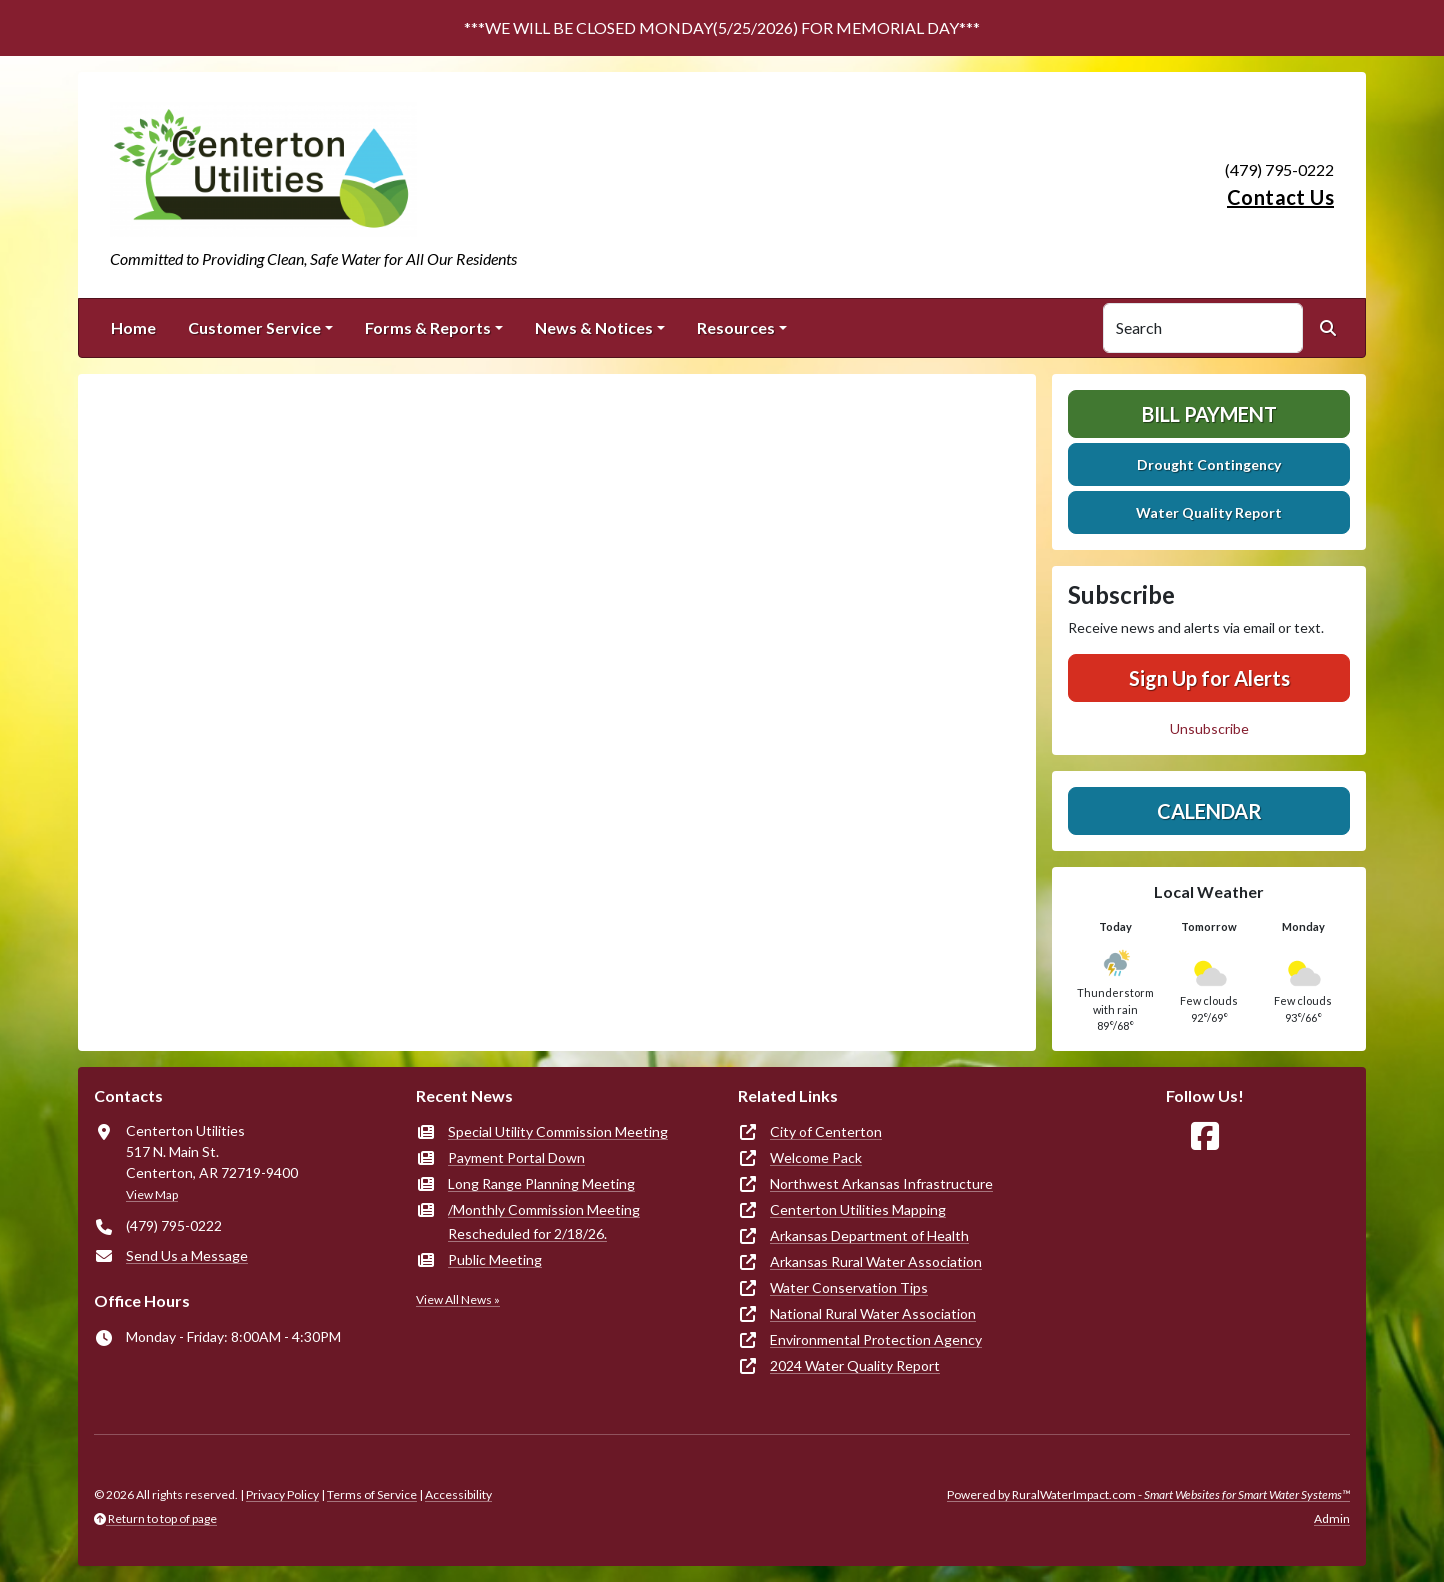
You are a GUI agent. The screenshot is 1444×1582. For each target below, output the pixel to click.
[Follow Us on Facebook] (1205, 1136)
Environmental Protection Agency (876, 1339)
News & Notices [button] (594, 327)
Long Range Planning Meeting (541, 1183)
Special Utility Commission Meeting (558, 1131)
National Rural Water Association (873, 1313)
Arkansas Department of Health (869, 1235)
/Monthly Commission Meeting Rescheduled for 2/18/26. (544, 1221)
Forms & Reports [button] (428, 327)
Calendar (1209, 811)
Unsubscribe (1209, 728)
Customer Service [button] (254, 327)
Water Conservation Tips (849, 1287)
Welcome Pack (816, 1157)
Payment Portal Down (516, 1157)
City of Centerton (826, 1131)
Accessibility (458, 1494)
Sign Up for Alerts (1209, 678)
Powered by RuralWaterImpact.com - (1148, 1494)
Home (133, 327)
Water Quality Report (1209, 512)
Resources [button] (736, 327)
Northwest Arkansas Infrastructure (881, 1183)
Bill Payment (1209, 414)
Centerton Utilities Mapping (858, 1209)
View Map (152, 1194)
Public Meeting (495, 1259)
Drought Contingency (1209, 464)
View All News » (458, 1299)
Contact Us (1280, 197)
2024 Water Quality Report (855, 1365)
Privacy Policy (282, 1494)
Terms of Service (372, 1494)
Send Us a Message (187, 1255)
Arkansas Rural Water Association (876, 1261)
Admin (1332, 1518)
